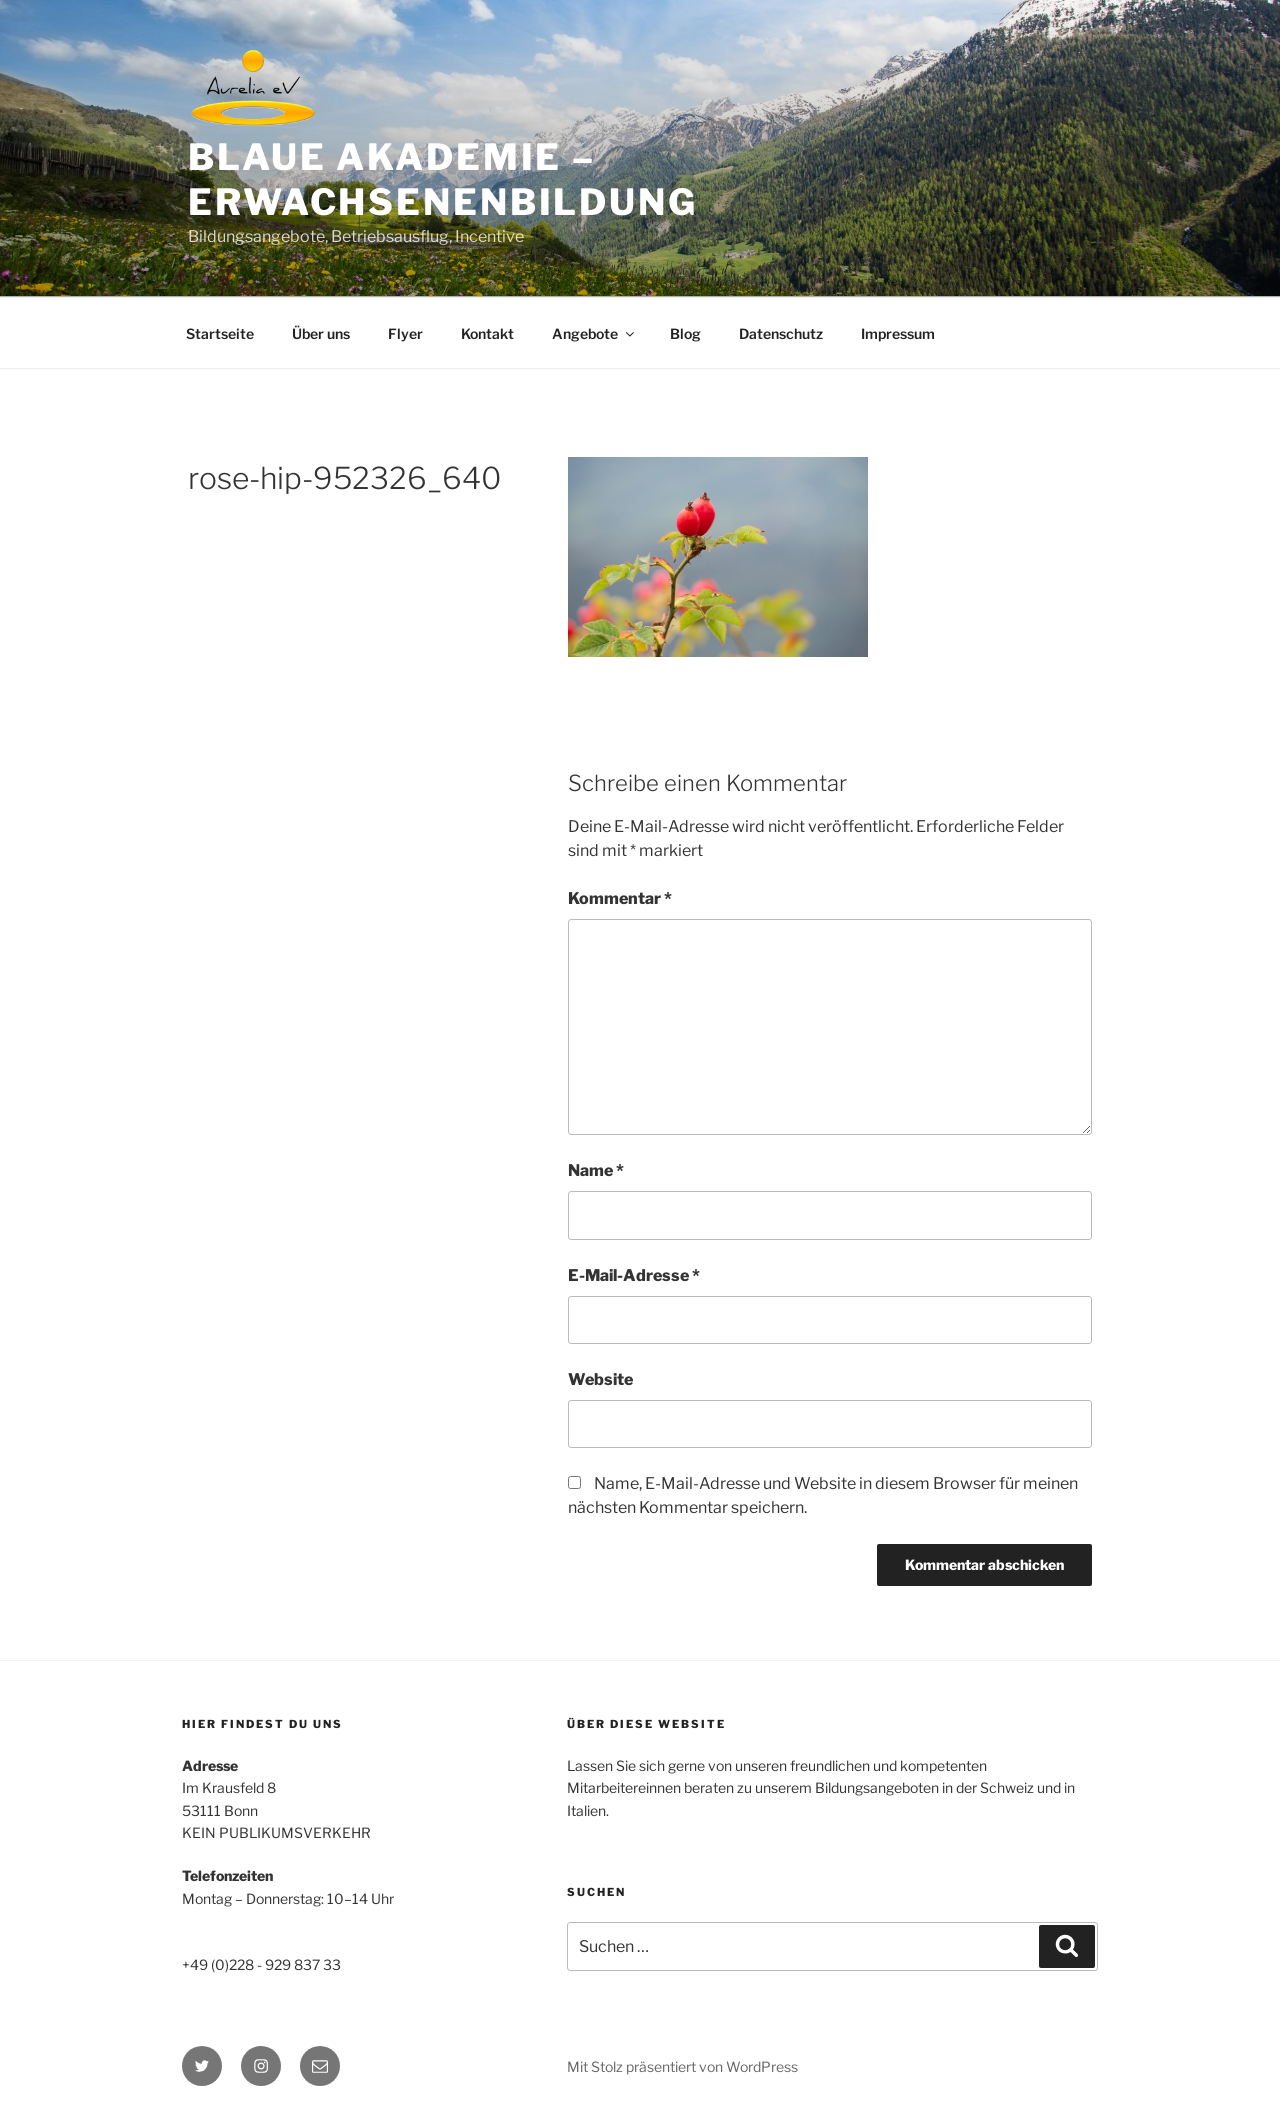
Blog (685, 333)
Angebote (594, 333)
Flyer (405, 333)
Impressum (898, 333)
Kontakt (487, 333)
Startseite (220, 333)
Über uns (321, 333)
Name (596, 1170)
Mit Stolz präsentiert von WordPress (682, 2066)
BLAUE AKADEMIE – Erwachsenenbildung (443, 179)
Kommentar (620, 898)
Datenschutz (781, 333)
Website (600, 1379)
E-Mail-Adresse (634, 1275)
